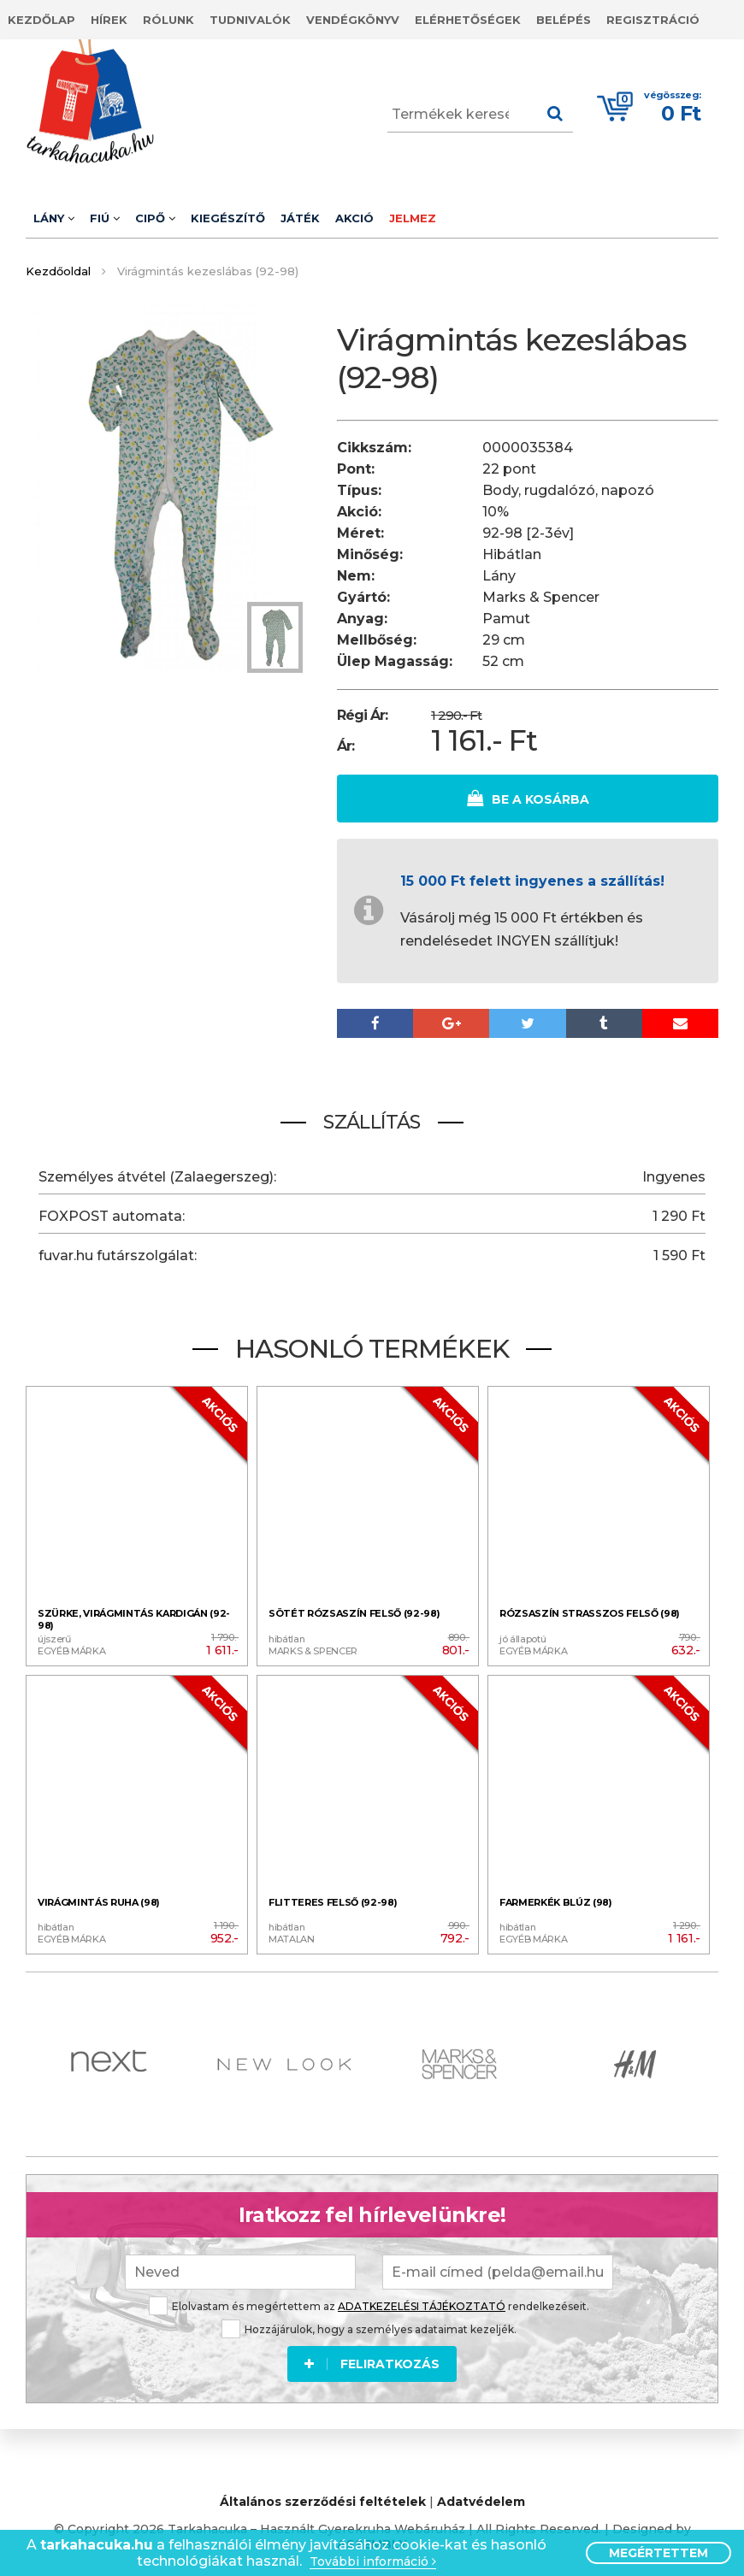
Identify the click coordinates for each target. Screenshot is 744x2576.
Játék (300, 218)
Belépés (563, 20)
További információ (373, 2562)
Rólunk (168, 20)
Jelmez (412, 218)
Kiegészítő (228, 218)
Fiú (105, 218)
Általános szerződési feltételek (323, 2500)
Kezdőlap (41, 20)
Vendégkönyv (352, 20)
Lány (53, 218)
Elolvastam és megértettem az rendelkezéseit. (369, 2303)
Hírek (109, 20)
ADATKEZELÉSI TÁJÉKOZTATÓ (421, 2303)
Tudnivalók (250, 20)
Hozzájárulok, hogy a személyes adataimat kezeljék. (369, 2326)
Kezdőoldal (58, 271)
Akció (354, 218)
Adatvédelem (481, 2500)
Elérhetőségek (468, 20)
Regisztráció (653, 20)
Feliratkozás (372, 2361)
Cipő (155, 218)
